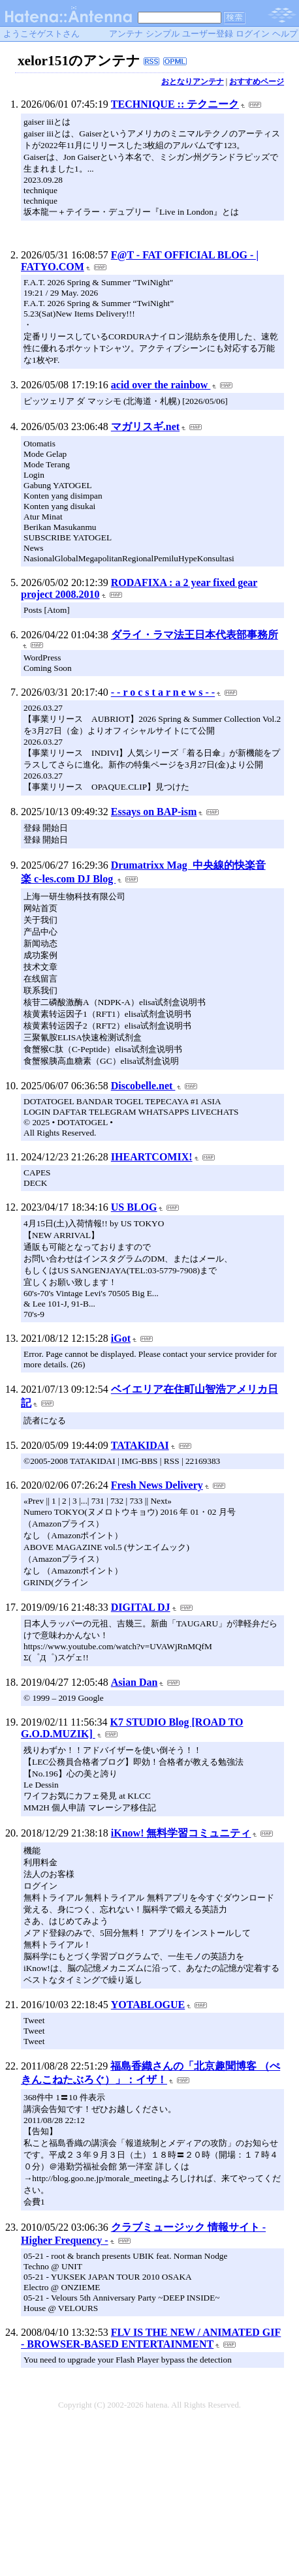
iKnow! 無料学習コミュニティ (181, 1833)
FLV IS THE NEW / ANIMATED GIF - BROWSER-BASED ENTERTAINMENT (151, 2338)
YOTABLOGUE (148, 2004)
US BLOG (134, 1207)
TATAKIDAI (140, 1445)
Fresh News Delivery (157, 1485)
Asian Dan (134, 1682)
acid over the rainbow (161, 384)
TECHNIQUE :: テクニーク (175, 104)
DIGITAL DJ (140, 1607)
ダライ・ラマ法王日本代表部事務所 (194, 634)
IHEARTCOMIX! (152, 1156)
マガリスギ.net (145, 426)
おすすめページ (256, 81)
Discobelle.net (143, 1085)
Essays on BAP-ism (154, 811)
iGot (121, 1338)
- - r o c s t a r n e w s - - (163, 692)
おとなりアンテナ (192, 81)
